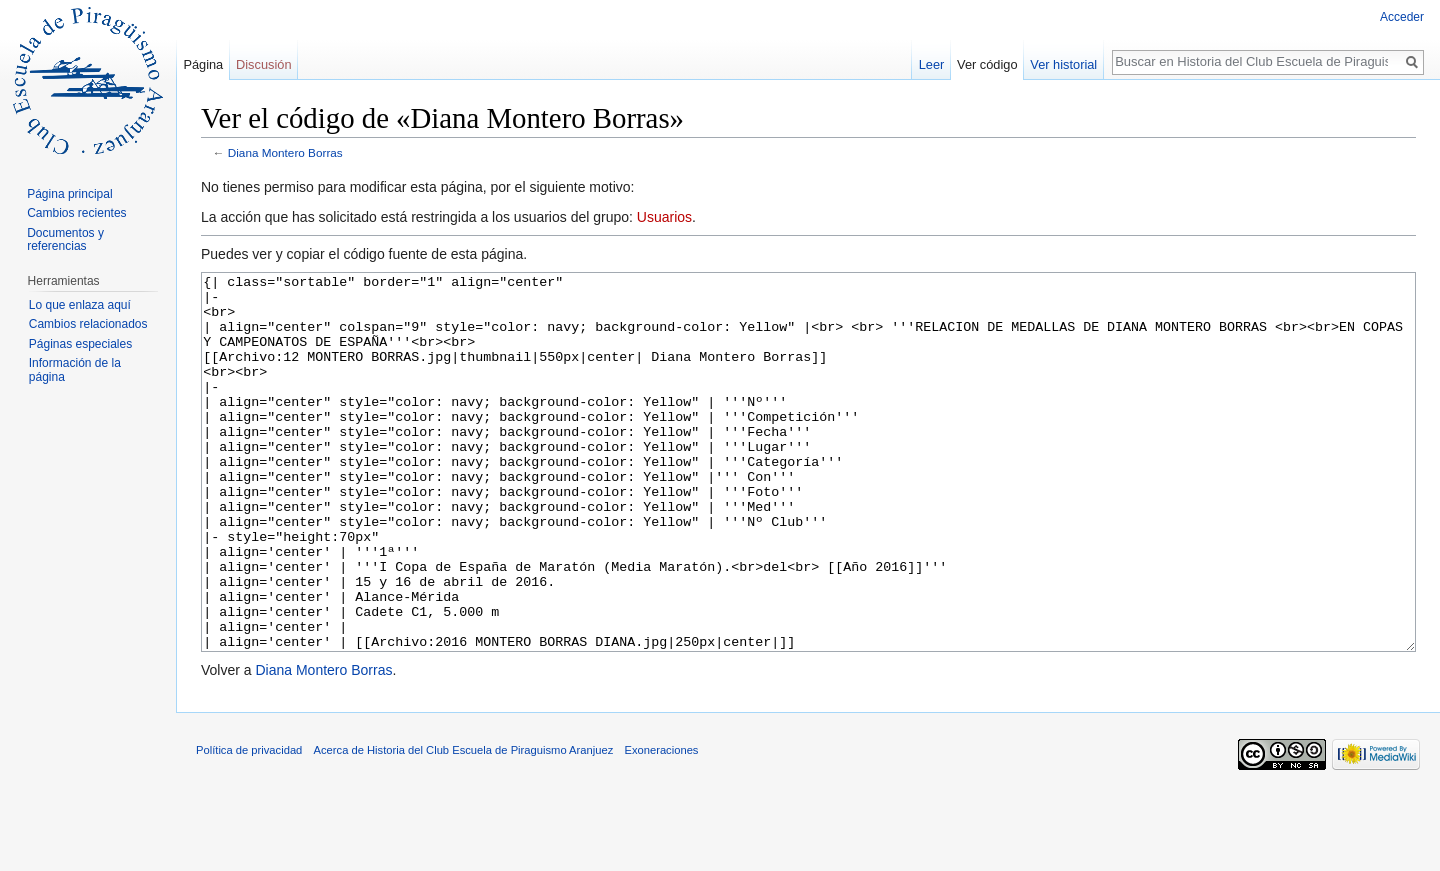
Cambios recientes (76, 213)
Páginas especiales (80, 344)
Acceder (1402, 17)
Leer (932, 64)
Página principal (69, 194)
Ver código (987, 64)
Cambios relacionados (88, 324)
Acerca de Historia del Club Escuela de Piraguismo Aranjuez (464, 825)
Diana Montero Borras (285, 152)
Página (203, 64)
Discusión (263, 64)
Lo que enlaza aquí (80, 305)
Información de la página (75, 370)
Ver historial (1063, 64)
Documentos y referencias (65, 240)
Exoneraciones (661, 825)
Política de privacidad (249, 825)
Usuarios (664, 217)
